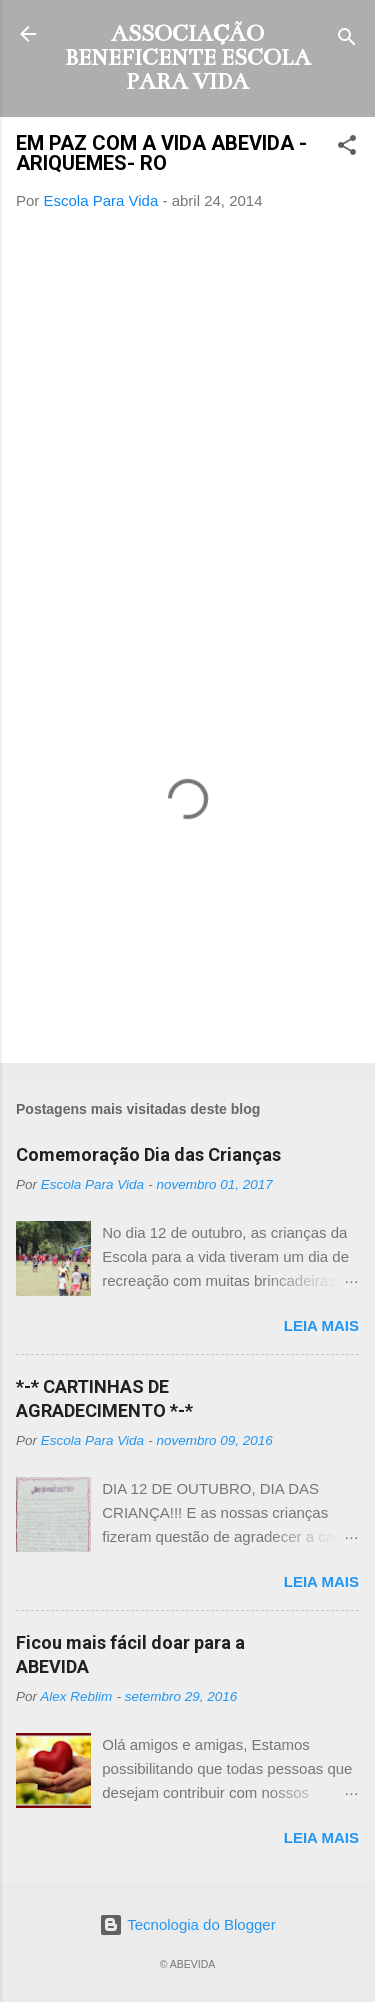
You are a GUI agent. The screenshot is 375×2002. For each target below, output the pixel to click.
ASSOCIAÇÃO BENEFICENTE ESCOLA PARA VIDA (188, 57)
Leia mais (321, 1325)
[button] (347, 148)
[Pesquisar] (347, 40)
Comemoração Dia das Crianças (148, 1154)
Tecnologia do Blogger (187, 1924)
